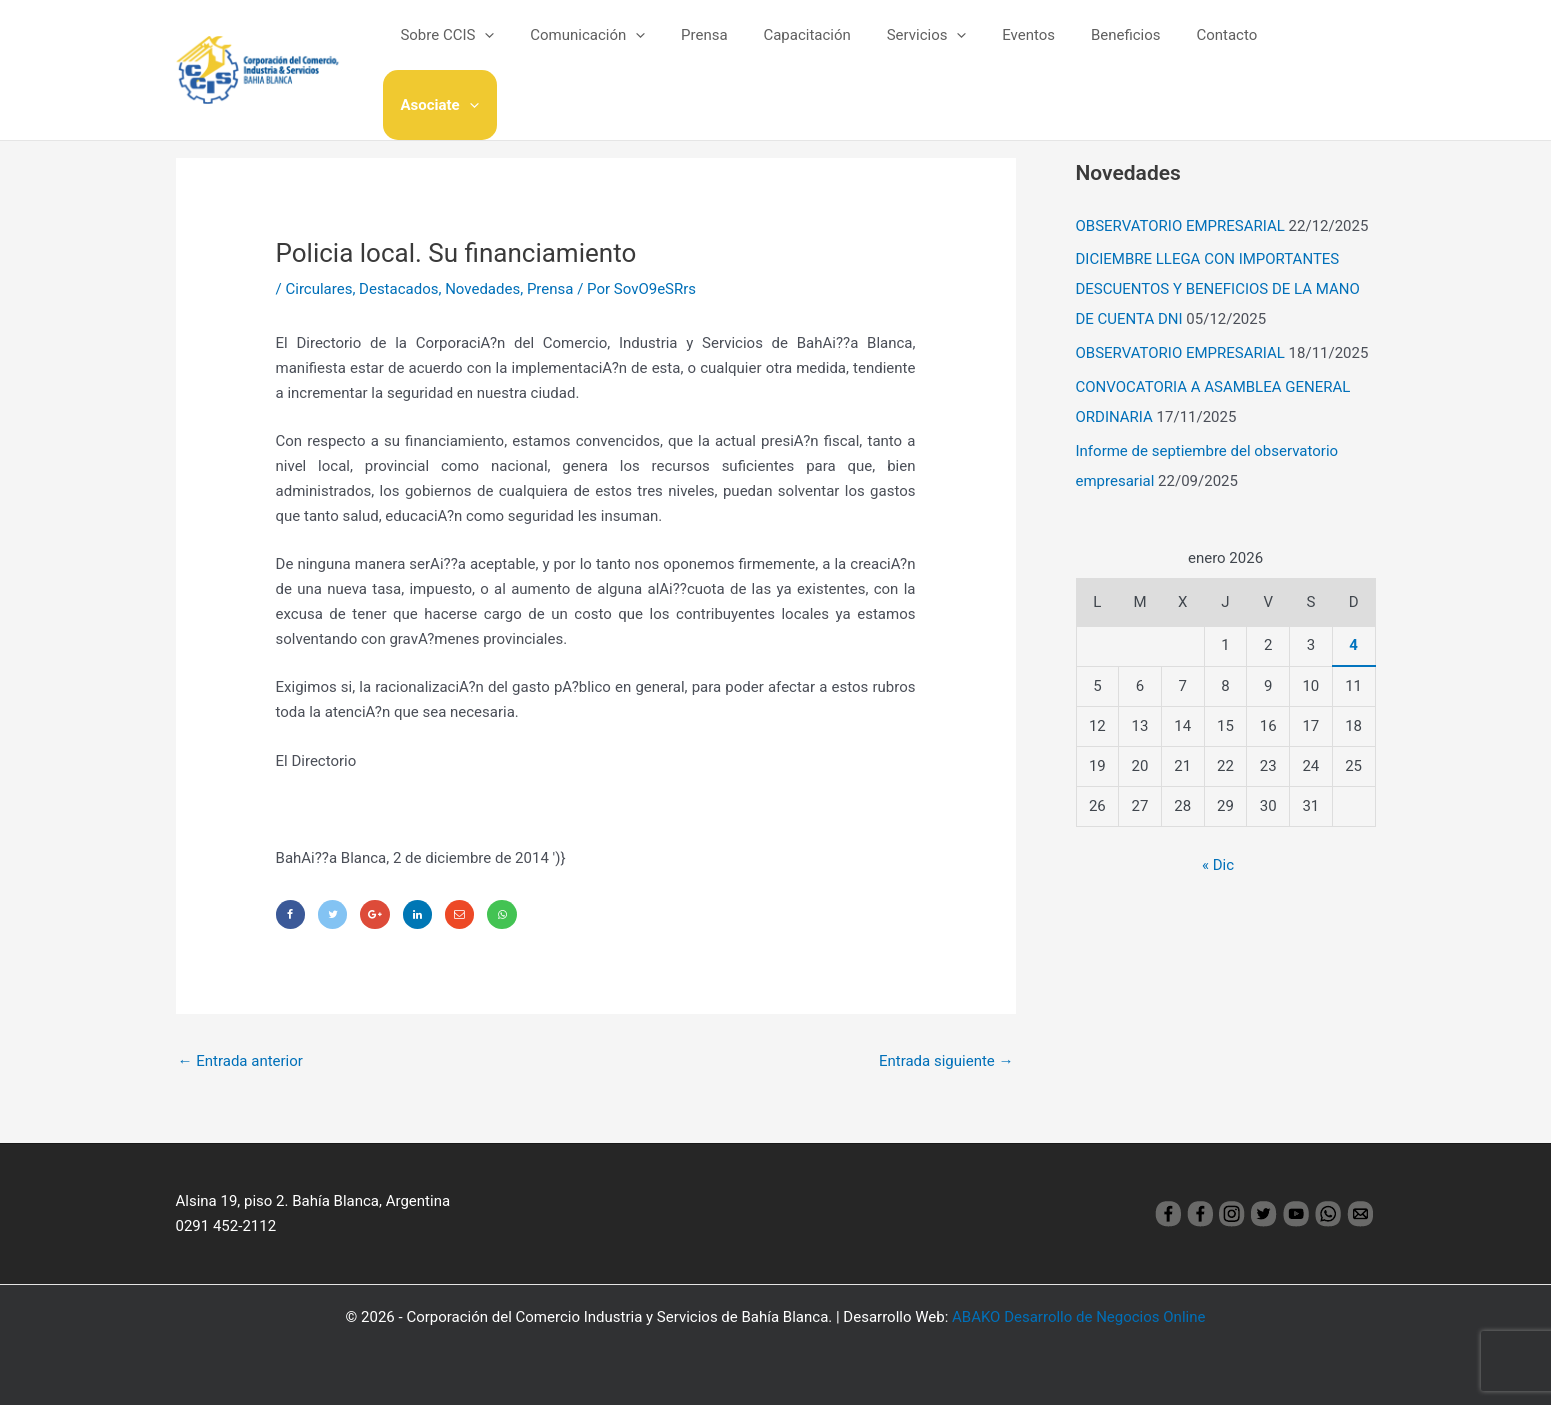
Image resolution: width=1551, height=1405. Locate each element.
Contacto (1221, 49)
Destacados (398, 289)
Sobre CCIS (483, 49)
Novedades (482, 289)
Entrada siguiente (946, 1061)
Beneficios (1127, 49)
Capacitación (825, 49)
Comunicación (617, 49)
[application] (520, 49)
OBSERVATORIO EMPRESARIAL (1180, 226)
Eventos (1035, 49)
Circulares (318, 289)
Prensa (728, 49)
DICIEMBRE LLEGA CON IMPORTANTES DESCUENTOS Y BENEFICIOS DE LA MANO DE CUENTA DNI (1218, 289)
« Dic (1218, 865)
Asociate (1321, 49)
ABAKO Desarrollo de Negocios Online (1078, 1317)
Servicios (939, 49)
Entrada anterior (240, 1061)
